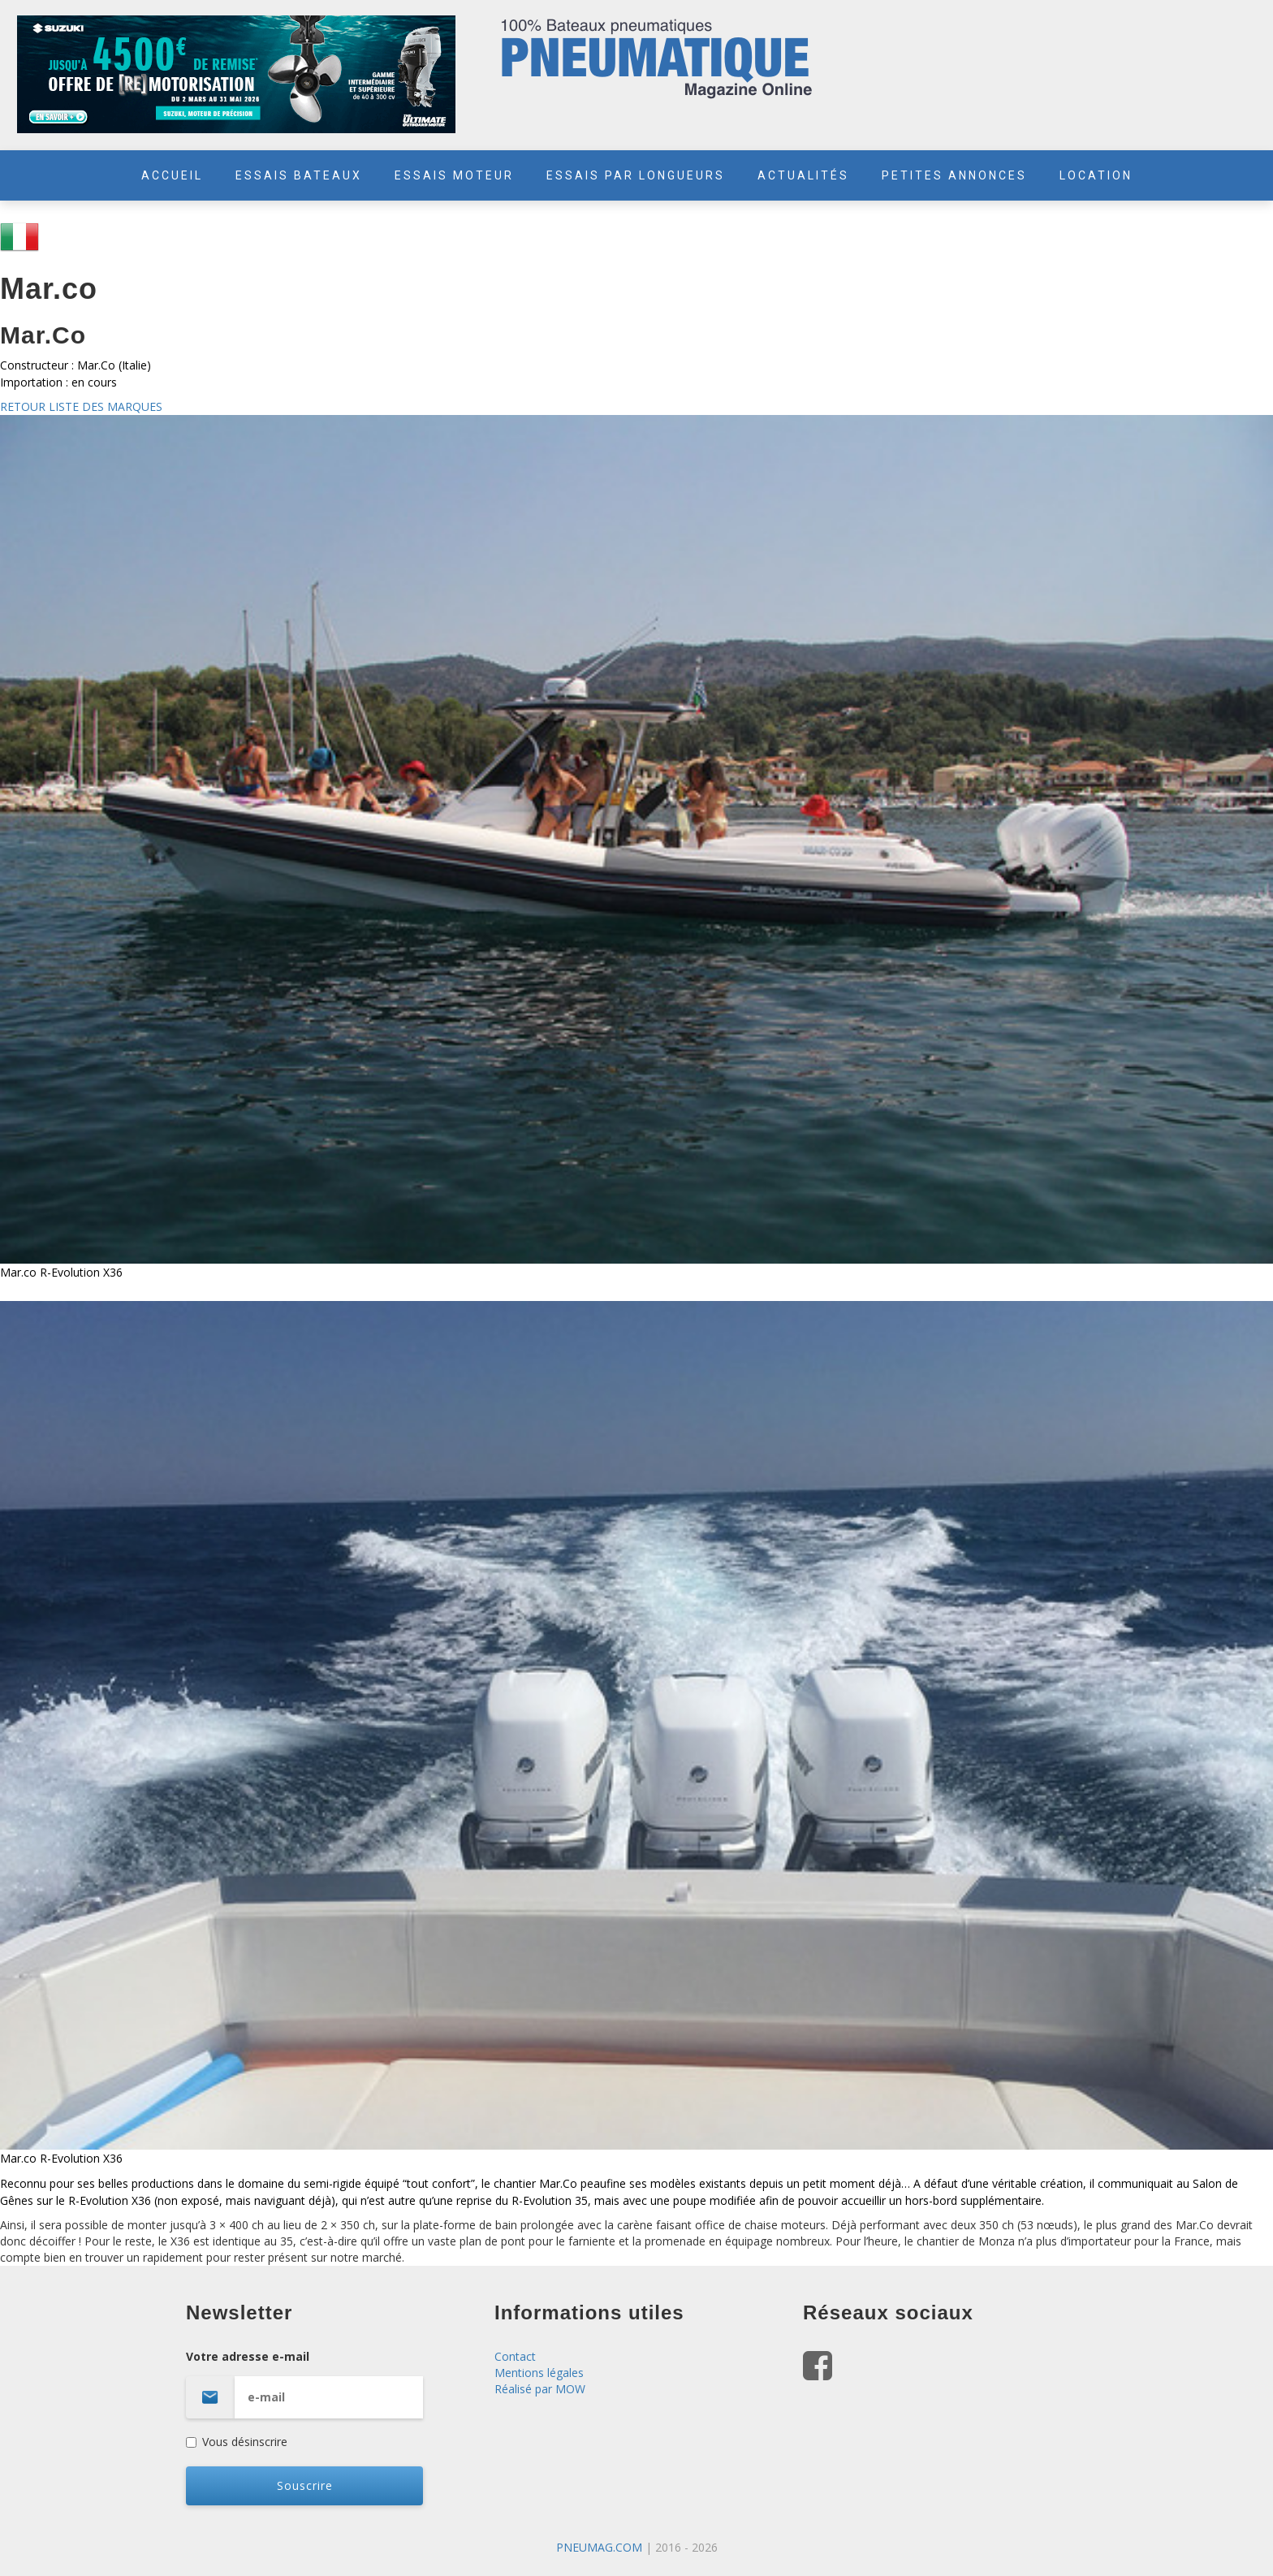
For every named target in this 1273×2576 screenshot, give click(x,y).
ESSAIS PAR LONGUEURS (635, 175)
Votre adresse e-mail (328, 2383)
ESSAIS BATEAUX (298, 175)
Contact (515, 2356)
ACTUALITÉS (803, 175)
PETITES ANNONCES (954, 175)
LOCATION (1096, 175)
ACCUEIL (172, 175)
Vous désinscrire (236, 2441)
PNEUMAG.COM (599, 2547)
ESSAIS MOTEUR (454, 175)
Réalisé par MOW (539, 2389)
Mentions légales (539, 2372)
